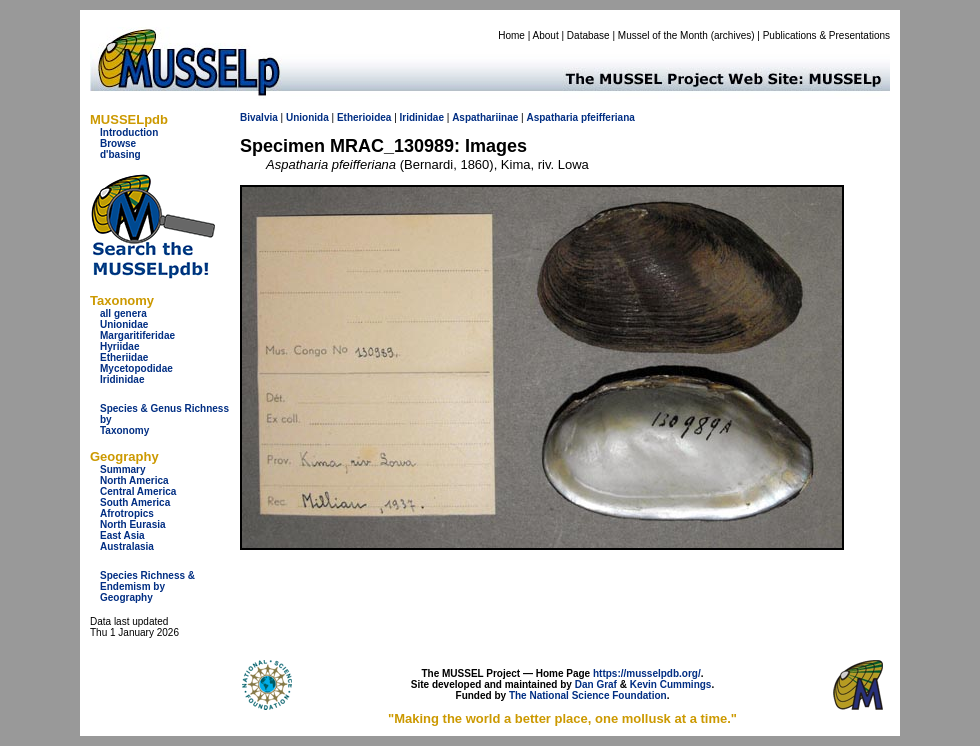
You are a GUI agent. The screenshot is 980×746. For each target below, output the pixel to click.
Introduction (129, 132)
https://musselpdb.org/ (647, 673)
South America (135, 502)
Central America (138, 491)
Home (511, 35)
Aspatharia (552, 117)
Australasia (127, 546)
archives (732, 35)
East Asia (122, 535)
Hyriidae (119, 346)
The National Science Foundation (588, 695)
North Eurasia (133, 524)
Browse (118, 143)
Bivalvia (259, 117)
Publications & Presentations (826, 35)
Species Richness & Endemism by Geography (147, 586)
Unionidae (124, 324)
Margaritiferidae (137, 335)
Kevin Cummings (671, 684)
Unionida (307, 117)
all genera (123, 313)
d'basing (120, 154)
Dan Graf (596, 684)
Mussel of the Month (663, 35)
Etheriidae (124, 357)
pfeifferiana (608, 117)
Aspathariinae (485, 117)
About (546, 35)
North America (134, 480)
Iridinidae (122, 379)
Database (588, 35)
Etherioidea (364, 117)
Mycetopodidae (136, 368)
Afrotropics (127, 513)
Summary (123, 469)
